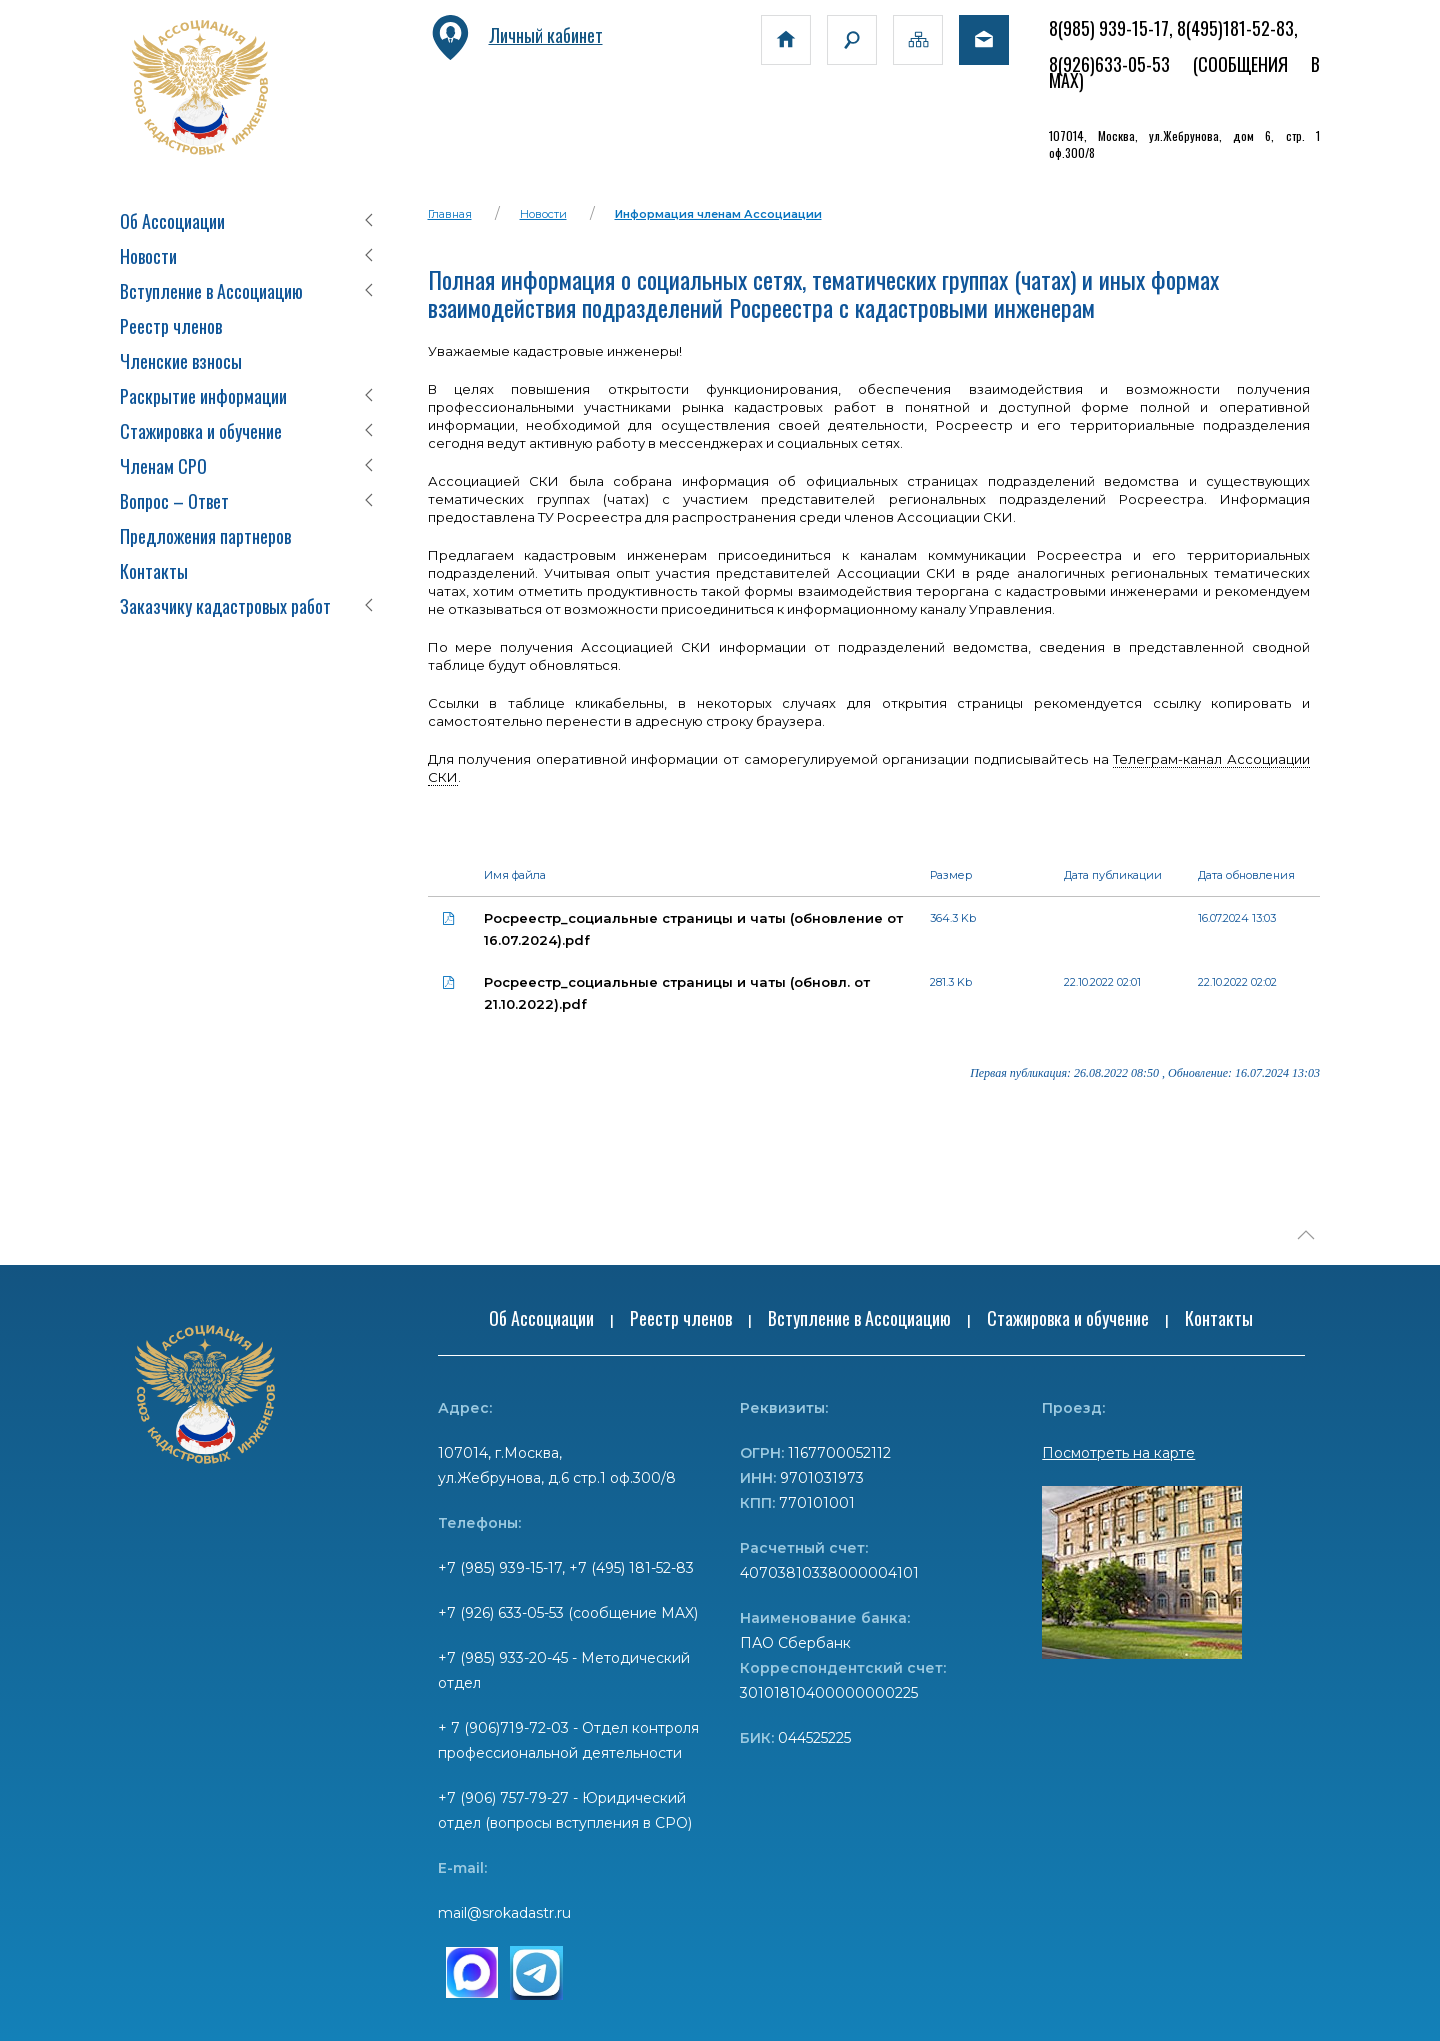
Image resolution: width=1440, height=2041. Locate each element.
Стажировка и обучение (201, 431)
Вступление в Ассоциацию (211, 291)
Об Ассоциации (172, 221)
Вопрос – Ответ (174, 501)
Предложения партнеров (205, 536)
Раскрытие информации (203, 396)
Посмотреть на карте (1118, 1453)
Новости (148, 256)
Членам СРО (163, 466)
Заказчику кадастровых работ (225, 606)
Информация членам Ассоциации (718, 214)
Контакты (154, 571)
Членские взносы (181, 361)
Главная (450, 214)
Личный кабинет (515, 35)
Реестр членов (171, 326)
